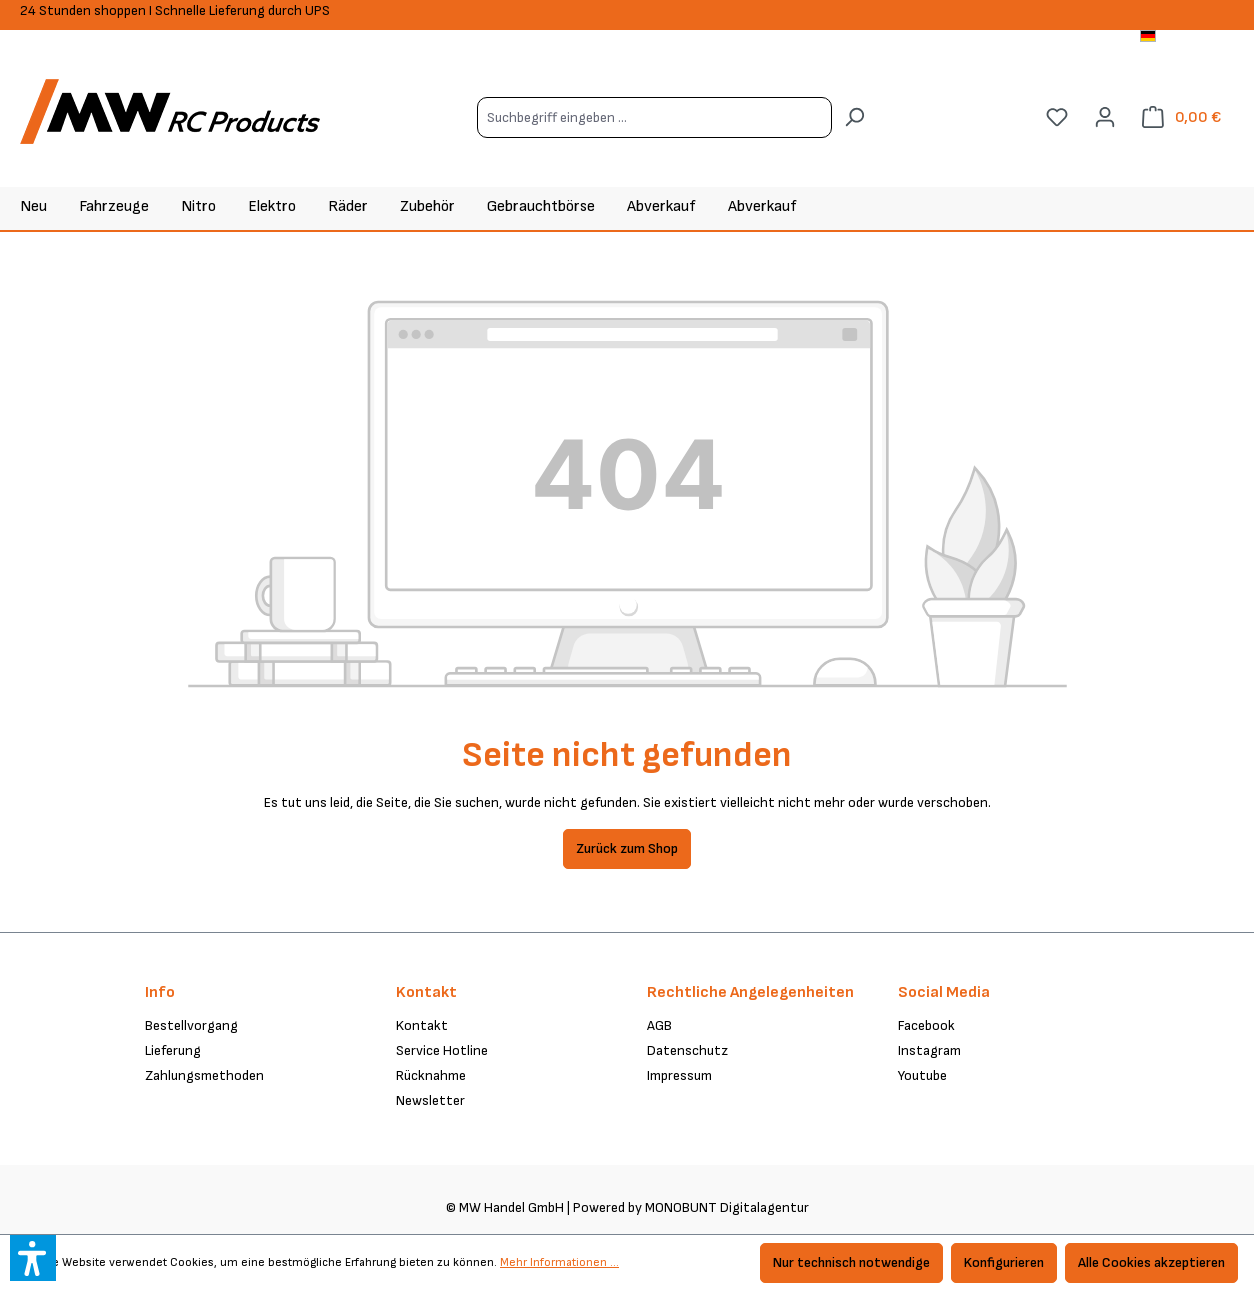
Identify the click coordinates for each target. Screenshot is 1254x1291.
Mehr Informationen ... (559, 1262)
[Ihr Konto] (1105, 117)
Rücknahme (431, 1075)
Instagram (929, 1050)
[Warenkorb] (1181, 117)
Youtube (922, 1075)
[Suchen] (854, 117)
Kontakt (422, 1025)
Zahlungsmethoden (204, 1075)
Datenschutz (687, 1050)
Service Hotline (442, 1050)
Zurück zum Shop (627, 848)
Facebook (926, 1025)
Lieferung (173, 1050)
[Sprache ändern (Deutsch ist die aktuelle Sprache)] (1187, 38)
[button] (33, 1258)
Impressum (679, 1075)
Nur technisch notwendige (851, 1262)
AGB (659, 1025)
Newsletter (430, 1100)
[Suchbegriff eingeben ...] (654, 117)
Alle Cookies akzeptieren (1151, 1262)
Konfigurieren (1004, 1262)
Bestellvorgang (191, 1025)
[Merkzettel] (1057, 117)
